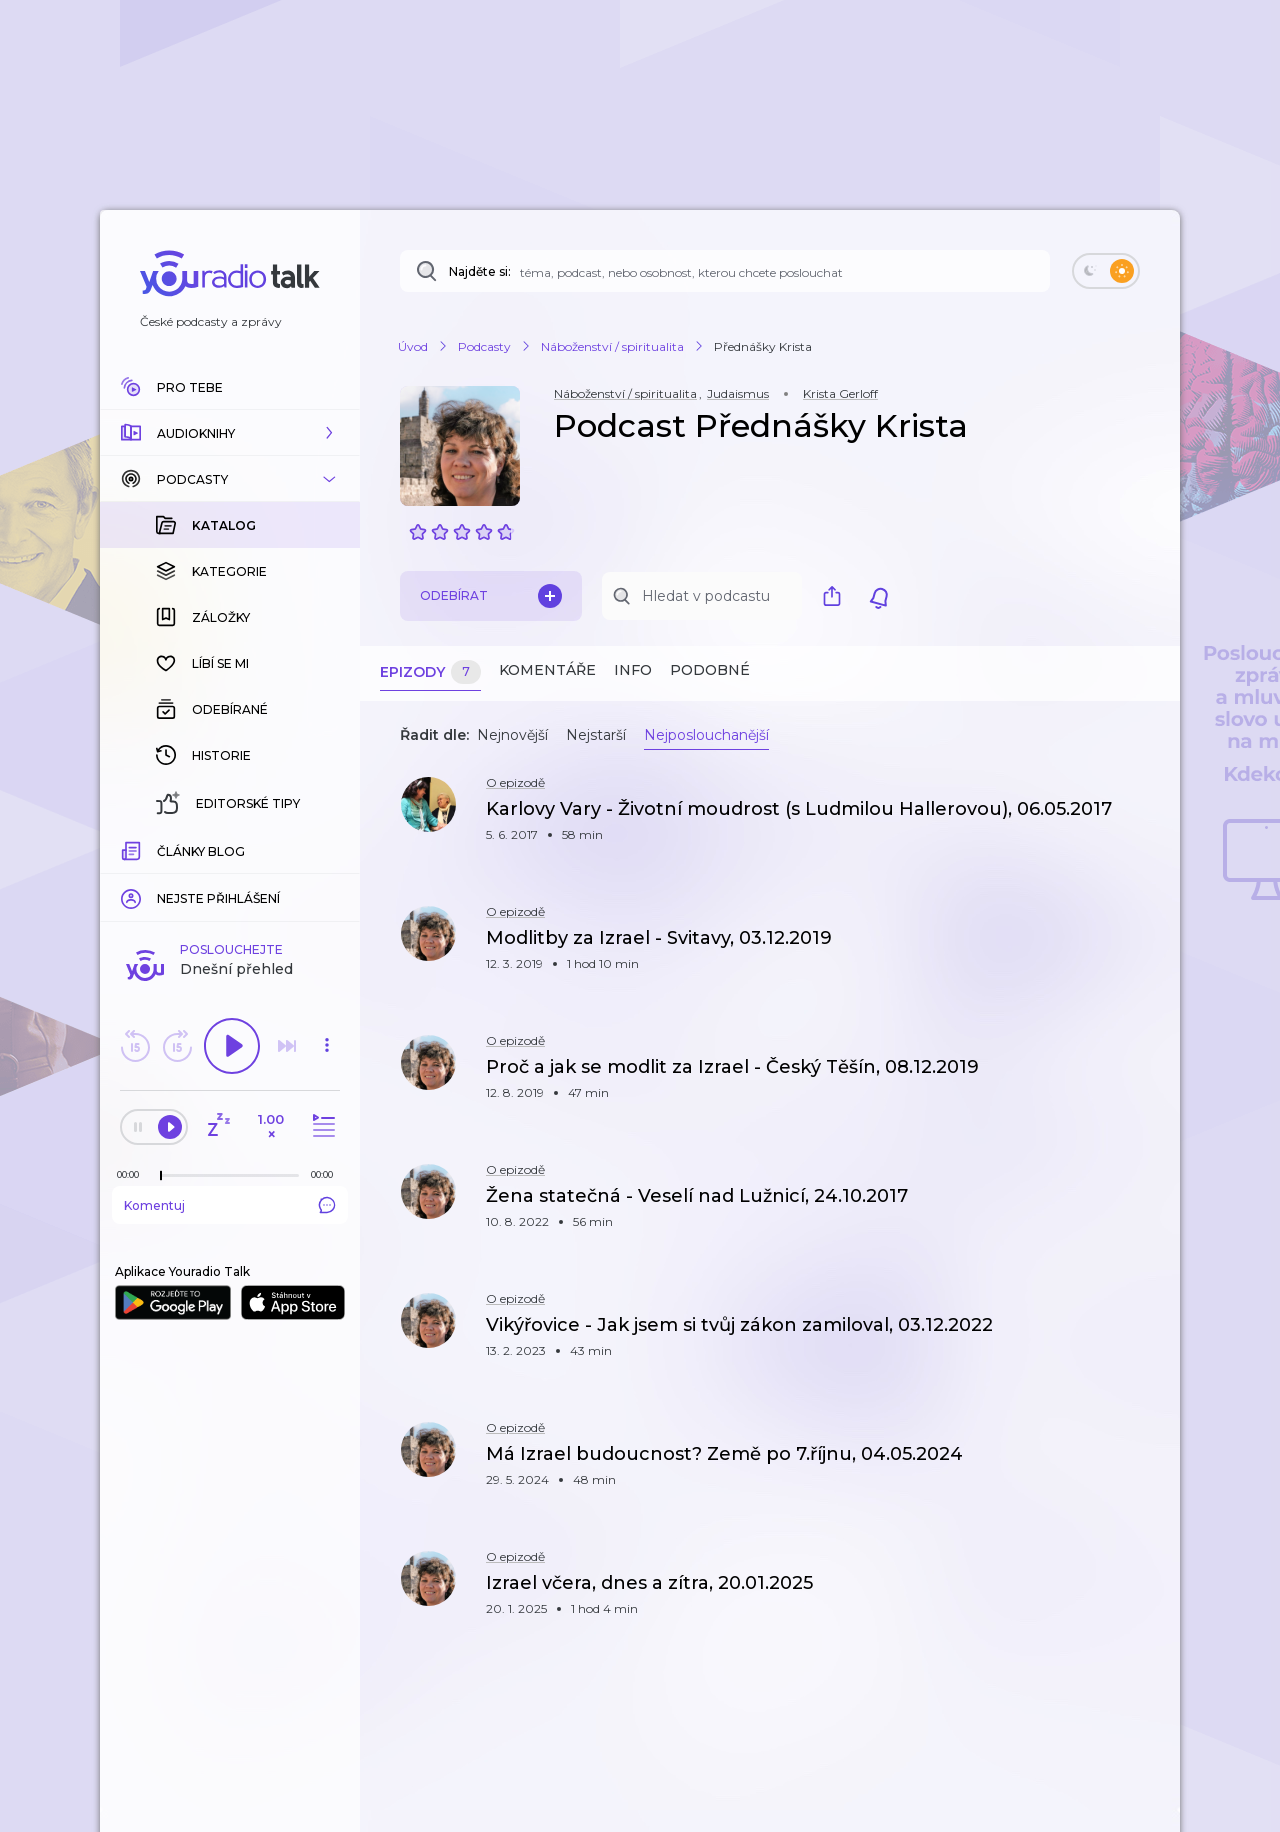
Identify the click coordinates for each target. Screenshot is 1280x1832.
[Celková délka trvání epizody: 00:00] (327, 848)
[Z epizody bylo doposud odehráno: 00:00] (133, 848)
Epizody (430, 672)
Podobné (710, 670)
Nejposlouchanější (706, 735)
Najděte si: (480, 271)
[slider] (161, 850)
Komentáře (547, 670)
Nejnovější (512, 735)
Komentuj (230, 879)
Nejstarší (596, 735)
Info (633, 670)
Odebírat (491, 596)
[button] (230, 433)
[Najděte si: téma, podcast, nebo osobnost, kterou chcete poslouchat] (725, 271)
